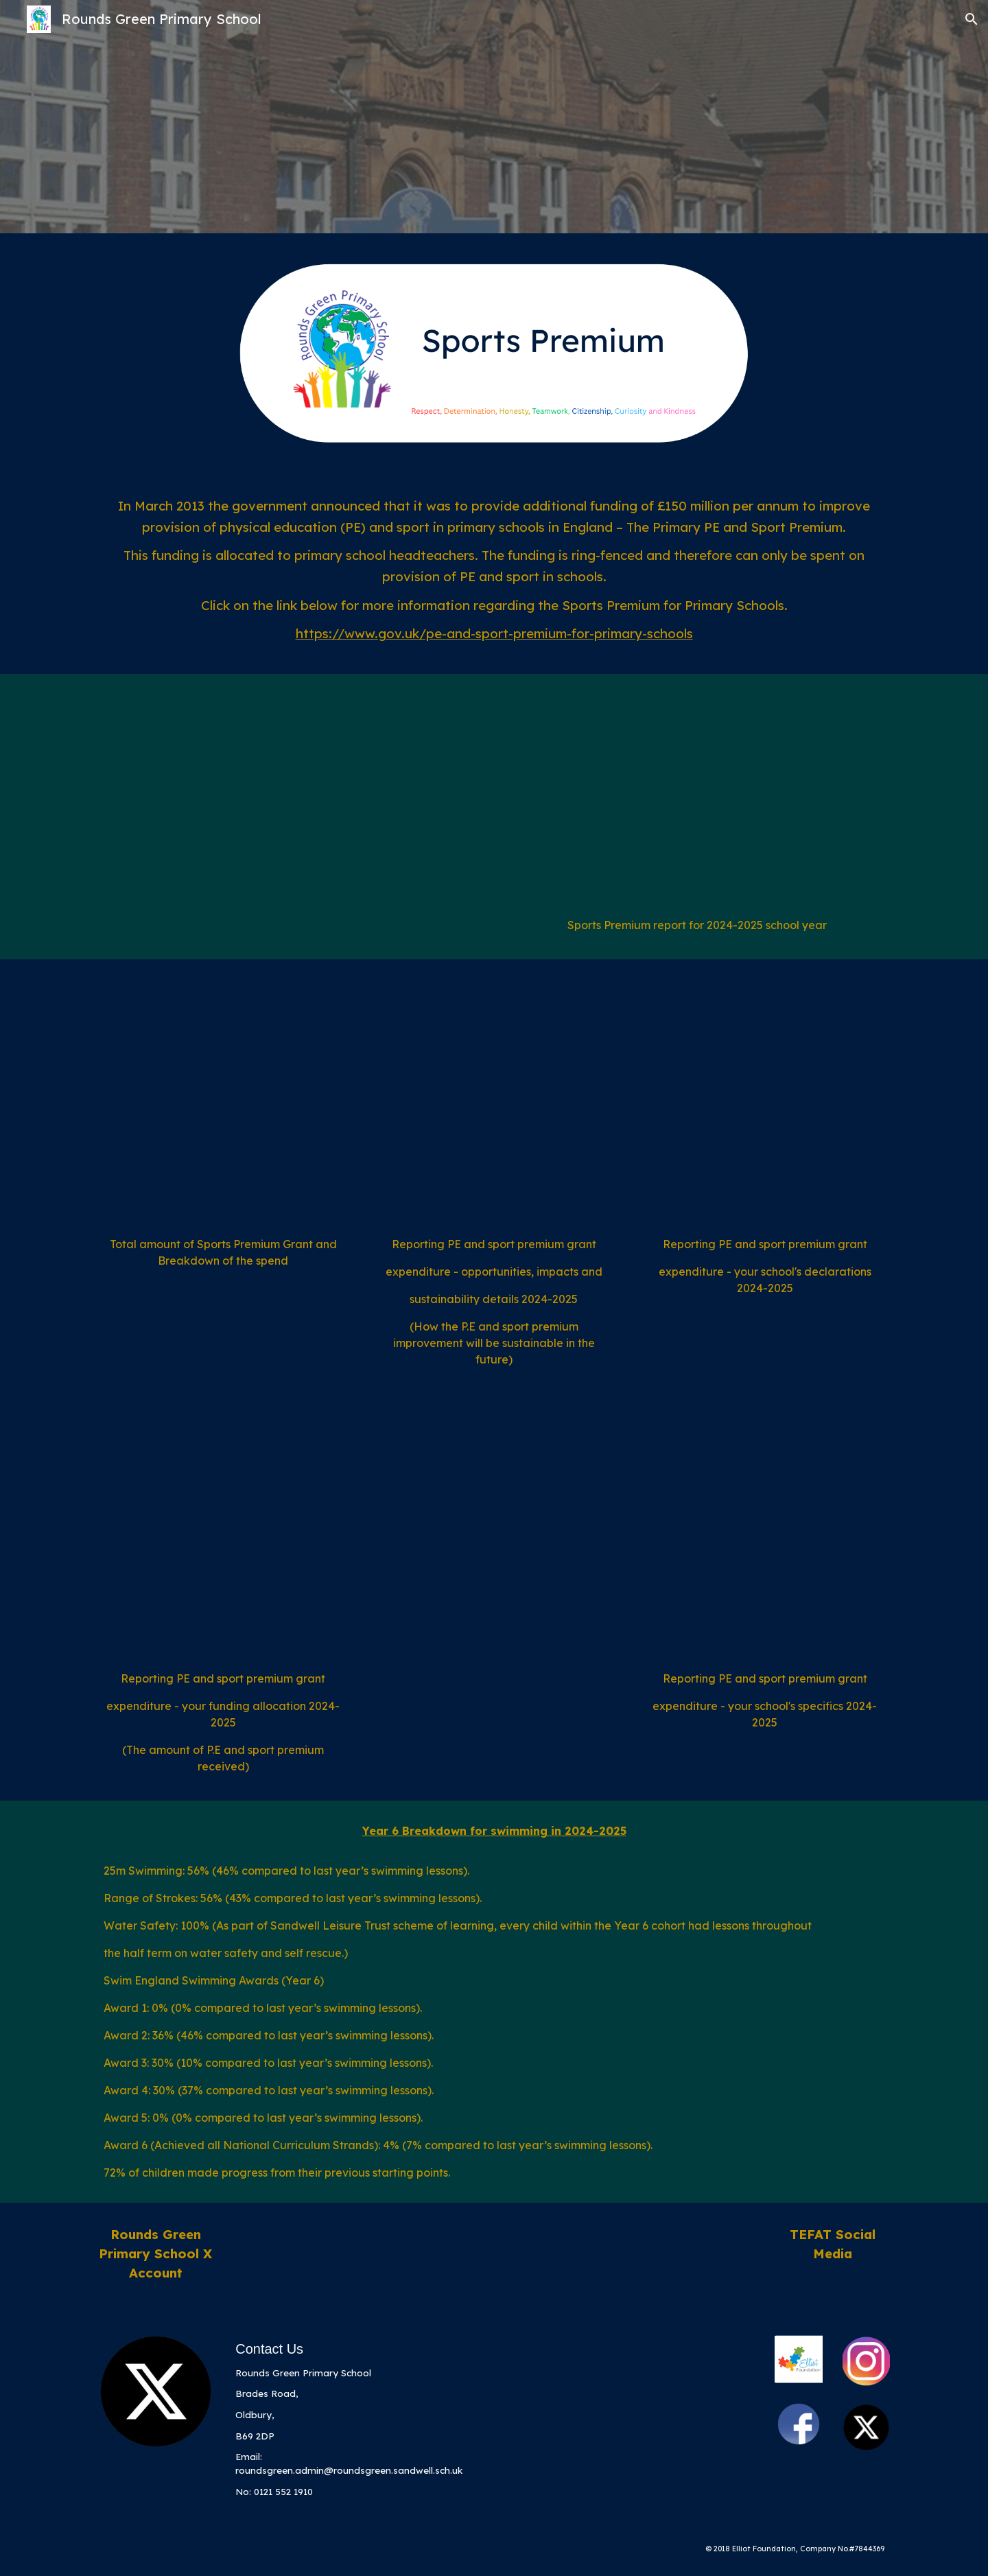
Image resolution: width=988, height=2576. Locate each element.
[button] (971, 19)
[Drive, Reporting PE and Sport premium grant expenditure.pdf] (764, 1101)
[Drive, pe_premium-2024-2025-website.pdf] (697, 798)
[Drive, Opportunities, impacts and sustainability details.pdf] (493, 1101)
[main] (494, 573)
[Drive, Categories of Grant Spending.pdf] (223, 1101)
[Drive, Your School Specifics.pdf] (764, 1535)
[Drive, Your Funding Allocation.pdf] (223, 1535)
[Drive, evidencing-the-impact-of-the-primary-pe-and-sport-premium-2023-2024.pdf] (291, 798)
